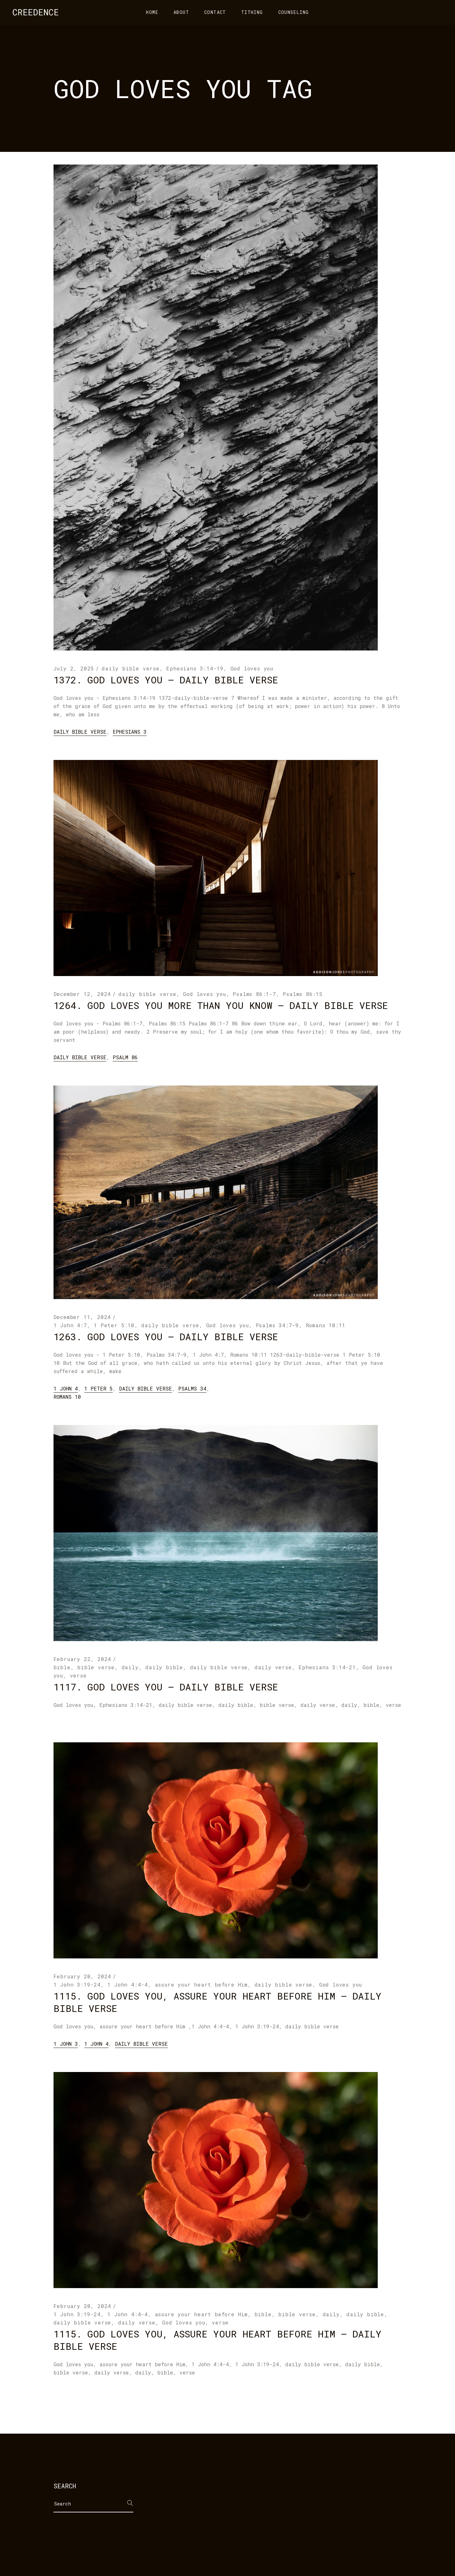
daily (130, 1667)
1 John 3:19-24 (77, 1984)
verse (78, 1675)
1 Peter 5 (98, 1388)
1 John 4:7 (70, 1325)
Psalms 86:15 (303, 994)
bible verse (96, 1667)
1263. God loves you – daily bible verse (166, 1336)
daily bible (164, 1667)
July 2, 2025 (74, 668)
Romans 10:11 (326, 1325)
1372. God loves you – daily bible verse (166, 680)
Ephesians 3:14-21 (327, 1667)
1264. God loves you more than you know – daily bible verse (221, 1005)
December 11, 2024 (82, 1317)
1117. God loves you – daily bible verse (166, 1687)
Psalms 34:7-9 (277, 1325)
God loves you (252, 668)
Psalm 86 (125, 1057)
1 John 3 (66, 2043)
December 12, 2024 (82, 994)
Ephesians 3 (130, 731)
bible (62, 1667)
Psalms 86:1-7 (254, 994)
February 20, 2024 (82, 1976)
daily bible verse (131, 668)
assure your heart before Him (201, 1984)
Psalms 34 (192, 1388)
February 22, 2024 (82, 1659)
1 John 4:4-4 (127, 1984)
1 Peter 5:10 (114, 1325)
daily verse (273, 1667)
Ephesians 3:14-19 (195, 668)
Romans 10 (67, 1396)
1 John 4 (66, 1388)
